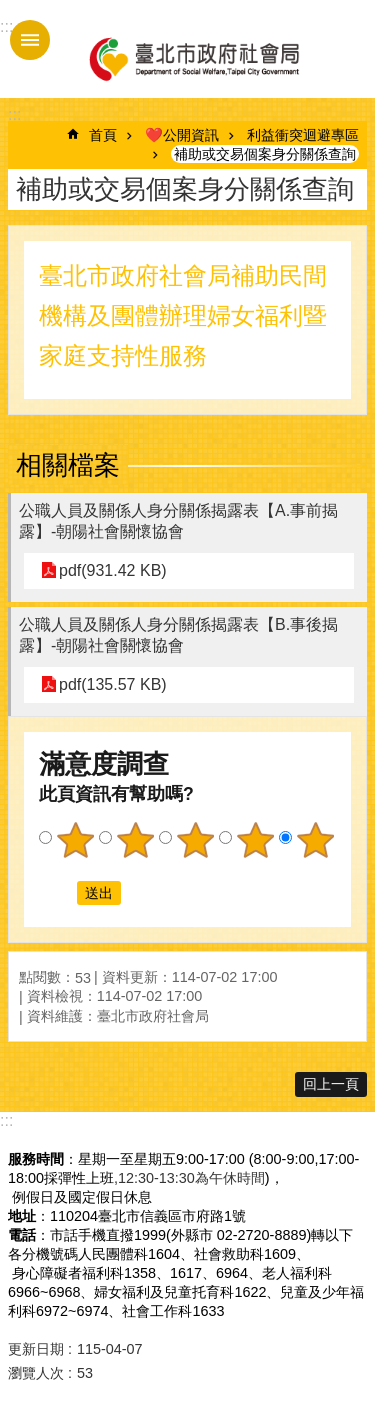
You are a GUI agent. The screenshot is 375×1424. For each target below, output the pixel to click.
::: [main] (14, 114)
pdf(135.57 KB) (113, 684)
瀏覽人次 (36, 1373)
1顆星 (75, 840)
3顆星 (195, 840)
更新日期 (36, 1349)
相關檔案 (68, 465)
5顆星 (315, 840)
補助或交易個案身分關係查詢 (265, 154)
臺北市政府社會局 (193, 58)
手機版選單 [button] (30, 40)
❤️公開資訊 (182, 135)
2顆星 (135, 840)
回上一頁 (331, 1084)
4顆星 (255, 840)
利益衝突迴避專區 (303, 135)
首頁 (103, 135)
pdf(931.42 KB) (113, 570)
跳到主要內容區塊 (10, 10)
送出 (58, 893)
